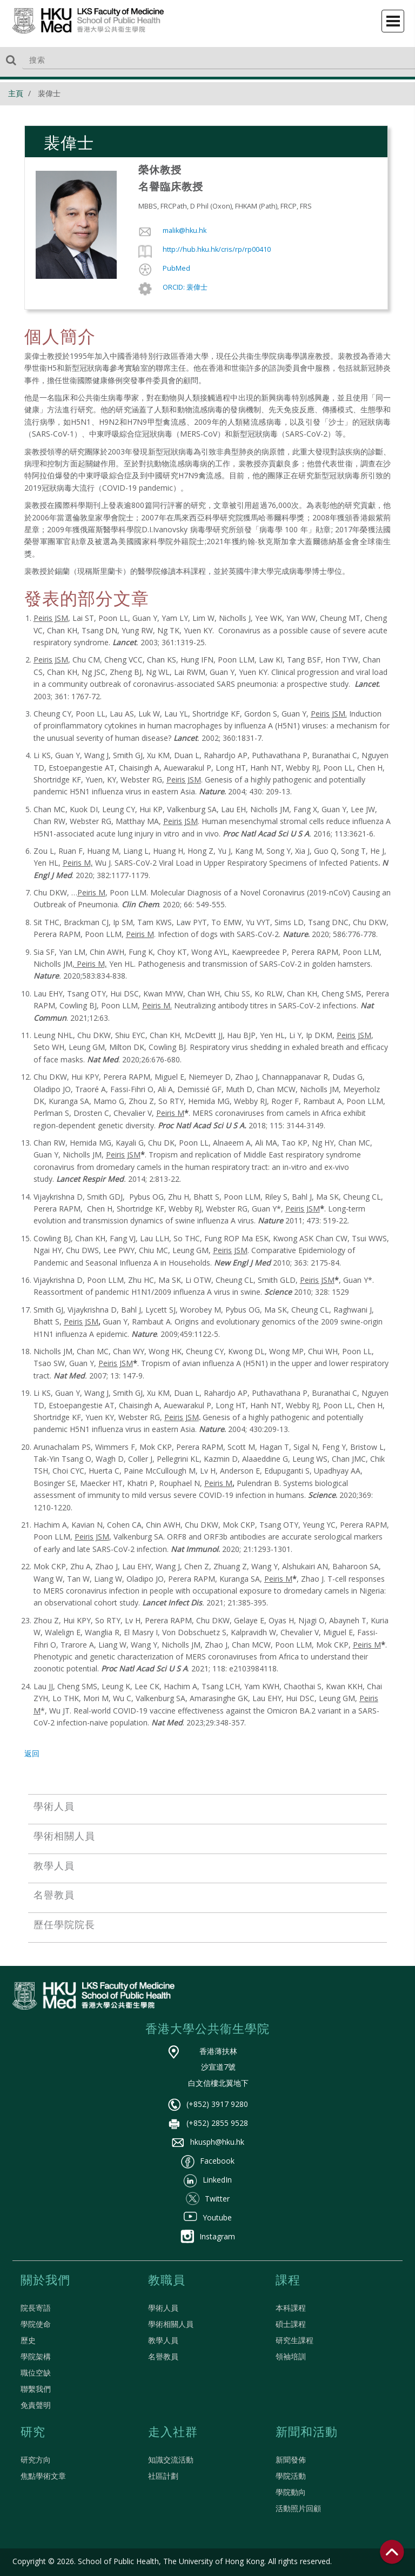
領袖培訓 (291, 2356)
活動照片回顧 (298, 2508)
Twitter (208, 2198)
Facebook (208, 2161)
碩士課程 (291, 2324)
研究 (33, 2432)
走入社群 (173, 2432)
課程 (288, 2281)
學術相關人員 (170, 2324)
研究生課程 (294, 2340)
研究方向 (36, 2459)
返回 (31, 1753)
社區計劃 (163, 2476)
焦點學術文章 (43, 2476)
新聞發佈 (291, 2459)
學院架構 (36, 2356)
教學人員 (163, 2340)
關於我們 (45, 2281)
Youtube (208, 2217)
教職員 (166, 2281)
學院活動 (291, 2476)
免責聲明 (36, 2405)
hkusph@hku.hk (207, 2142)
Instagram (207, 2236)
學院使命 (36, 2324)
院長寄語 (36, 2308)
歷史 (28, 2340)
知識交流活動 (170, 2459)
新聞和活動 (307, 2432)
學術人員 (163, 2308)
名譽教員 (163, 2356)
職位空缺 (36, 2372)
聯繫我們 (36, 2389)
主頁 (15, 93)
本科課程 (291, 2308)
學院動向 (291, 2492)
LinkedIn (208, 2179)
